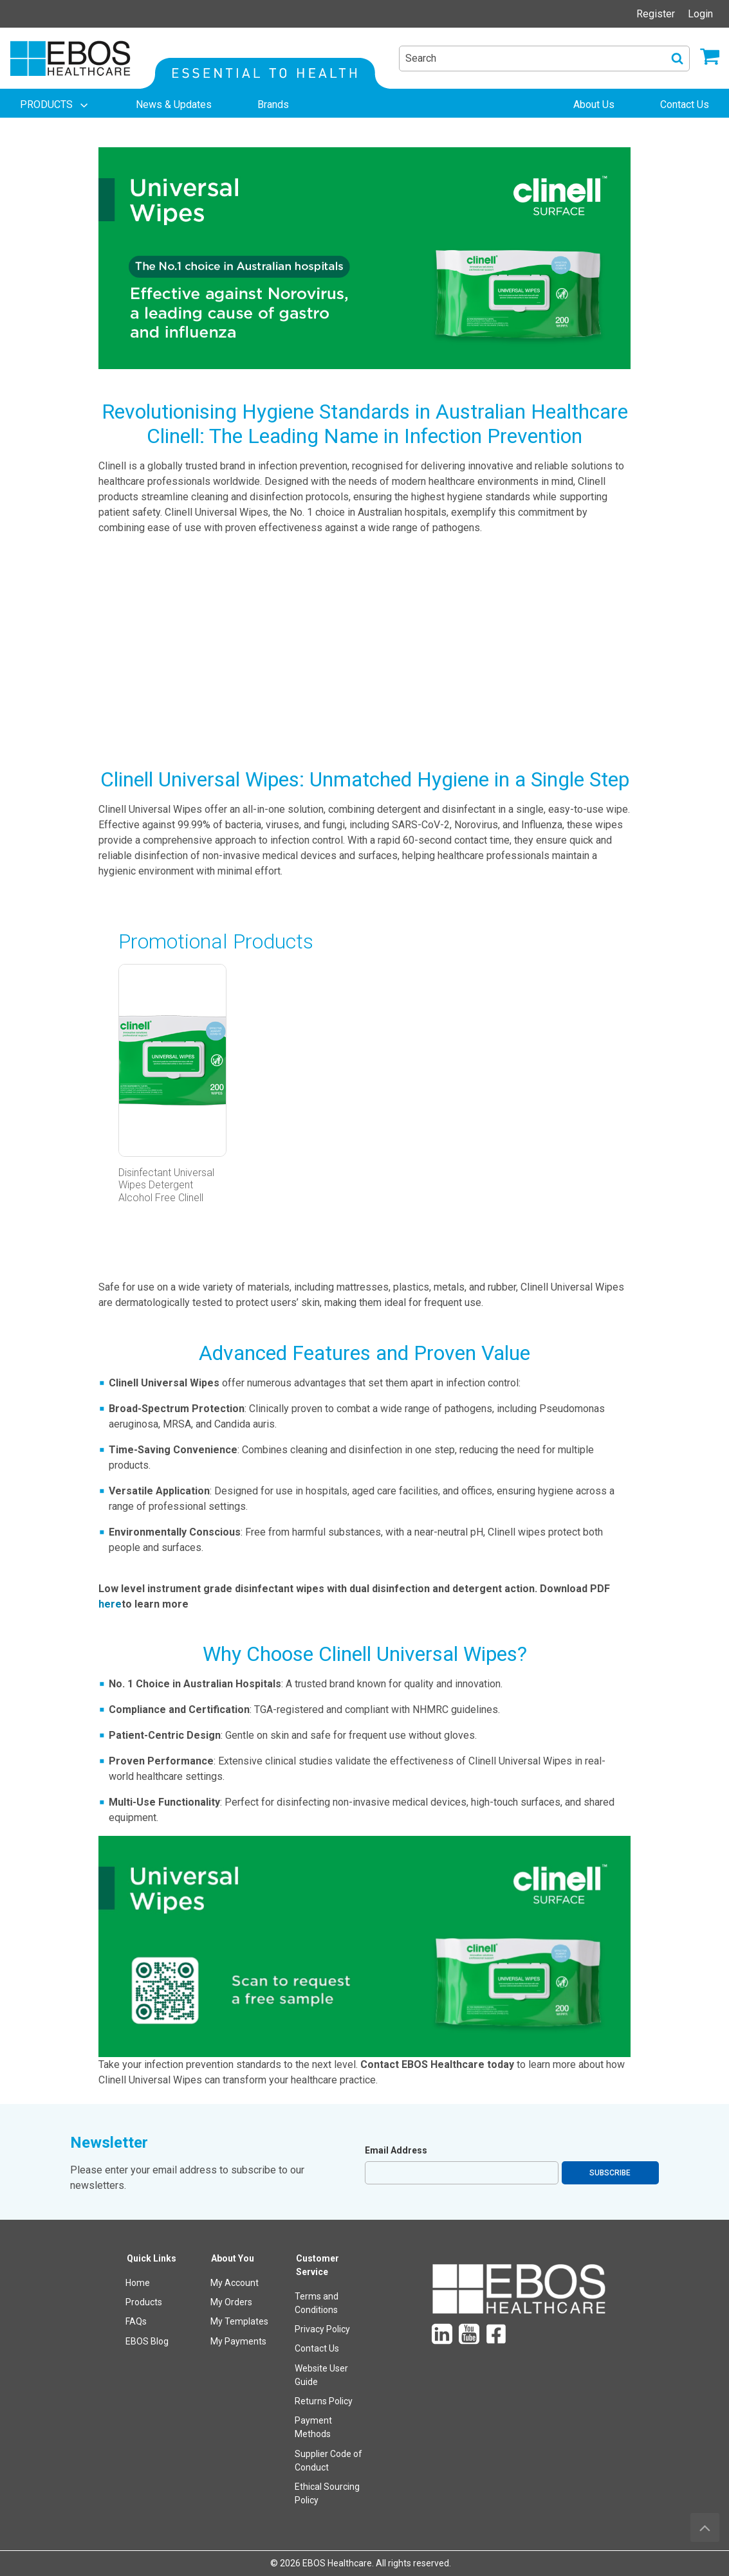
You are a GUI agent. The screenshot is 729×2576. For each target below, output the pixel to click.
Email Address (396, 2150)
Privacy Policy (322, 2329)
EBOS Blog (147, 2341)
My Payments (238, 2341)
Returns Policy (324, 2401)
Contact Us (317, 2348)
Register (655, 14)
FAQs (136, 2321)
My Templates (239, 2321)
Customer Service (317, 2265)
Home (137, 2283)
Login (700, 14)
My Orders (231, 2302)
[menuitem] (55, 105)
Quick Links (151, 2258)
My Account (234, 2283)
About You (232, 2258)
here (110, 1604)
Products (143, 2302)
